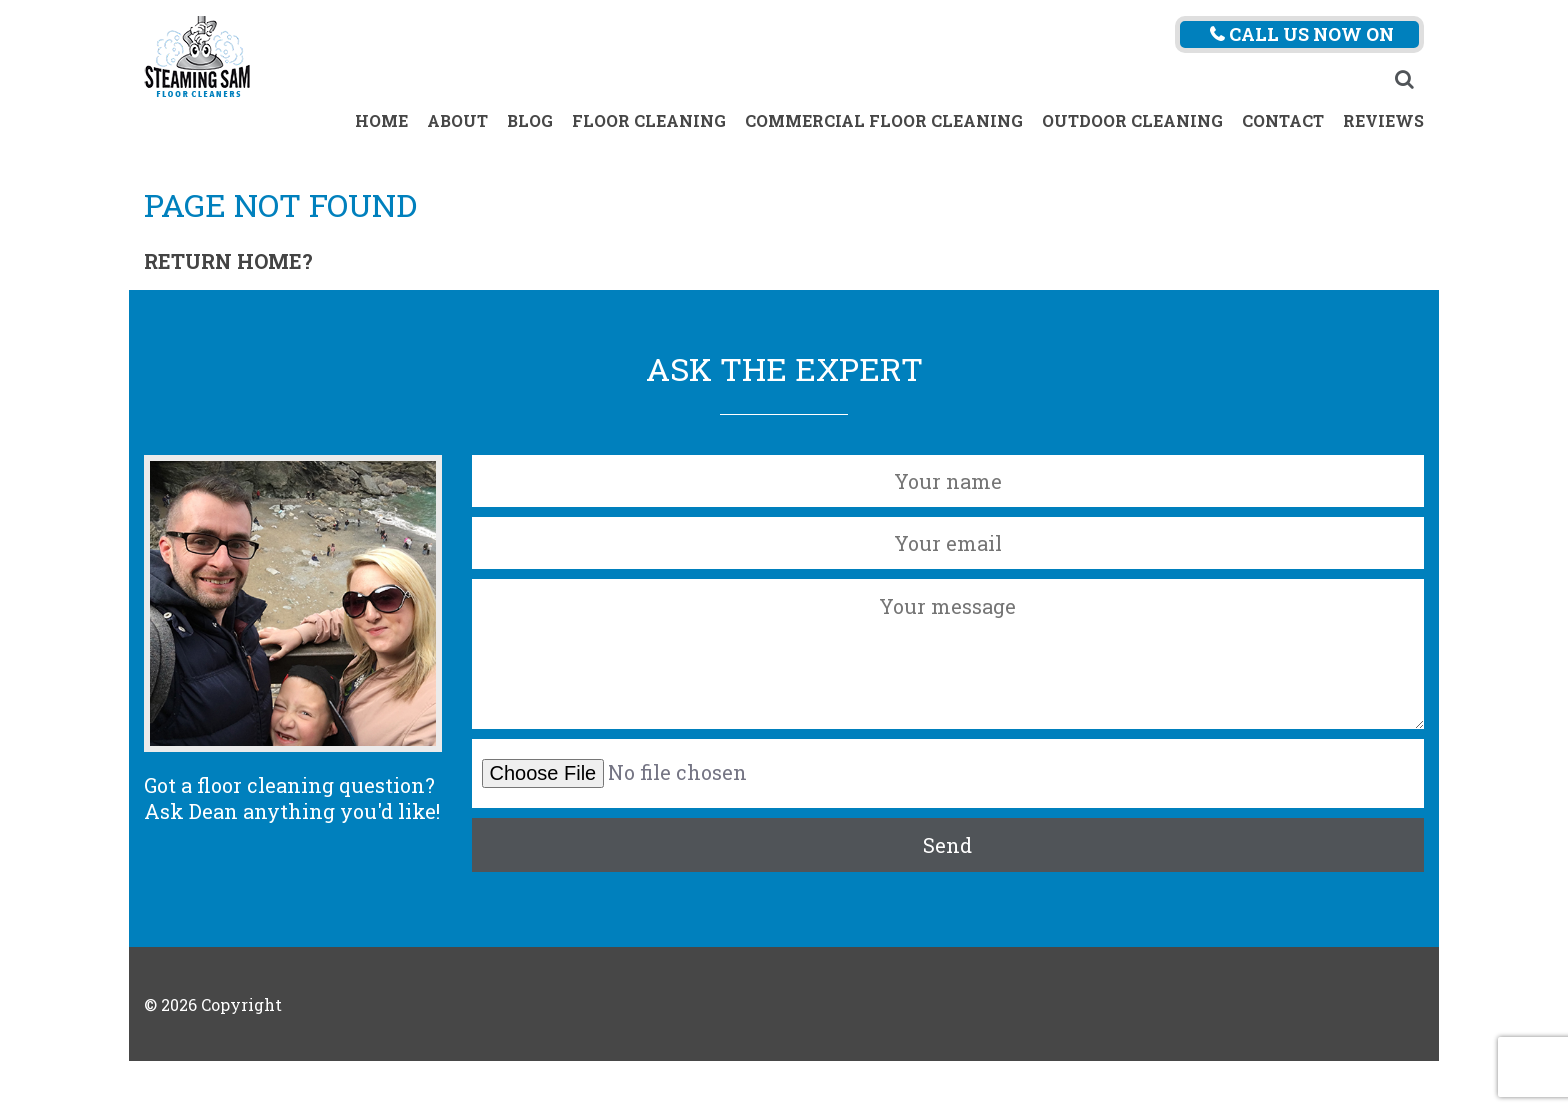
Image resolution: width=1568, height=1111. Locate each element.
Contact (1283, 120)
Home (381, 120)
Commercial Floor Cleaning (884, 120)
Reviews (1383, 120)
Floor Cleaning (649, 120)
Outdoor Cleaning (1132, 120)
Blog (530, 120)
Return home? (228, 261)
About (457, 120)
